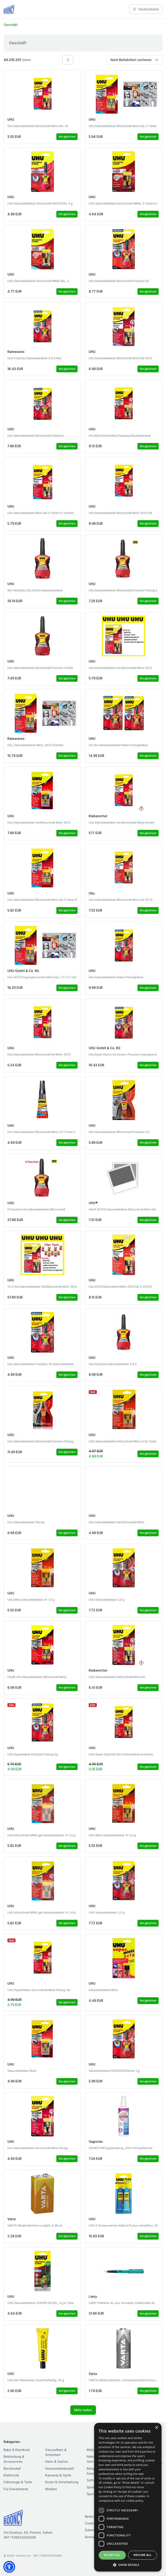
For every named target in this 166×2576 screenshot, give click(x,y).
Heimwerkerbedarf (59, 2468)
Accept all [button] (112, 2555)
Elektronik (11, 2475)
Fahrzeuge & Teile (18, 2482)
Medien (51, 2489)
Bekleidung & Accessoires (14, 2459)
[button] (67, 60)
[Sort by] (134, 60)
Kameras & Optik (58, 2475)
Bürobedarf (12, 2468)
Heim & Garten (56, 2461)
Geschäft (11, 25)
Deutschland (146, 9)
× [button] (156, 2427)
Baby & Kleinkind (16, 2450)
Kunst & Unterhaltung (61, 2482)
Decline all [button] (143, 2555)
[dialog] (128, 2497)
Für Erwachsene (16, 2489)
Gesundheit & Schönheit (55, 2452)
